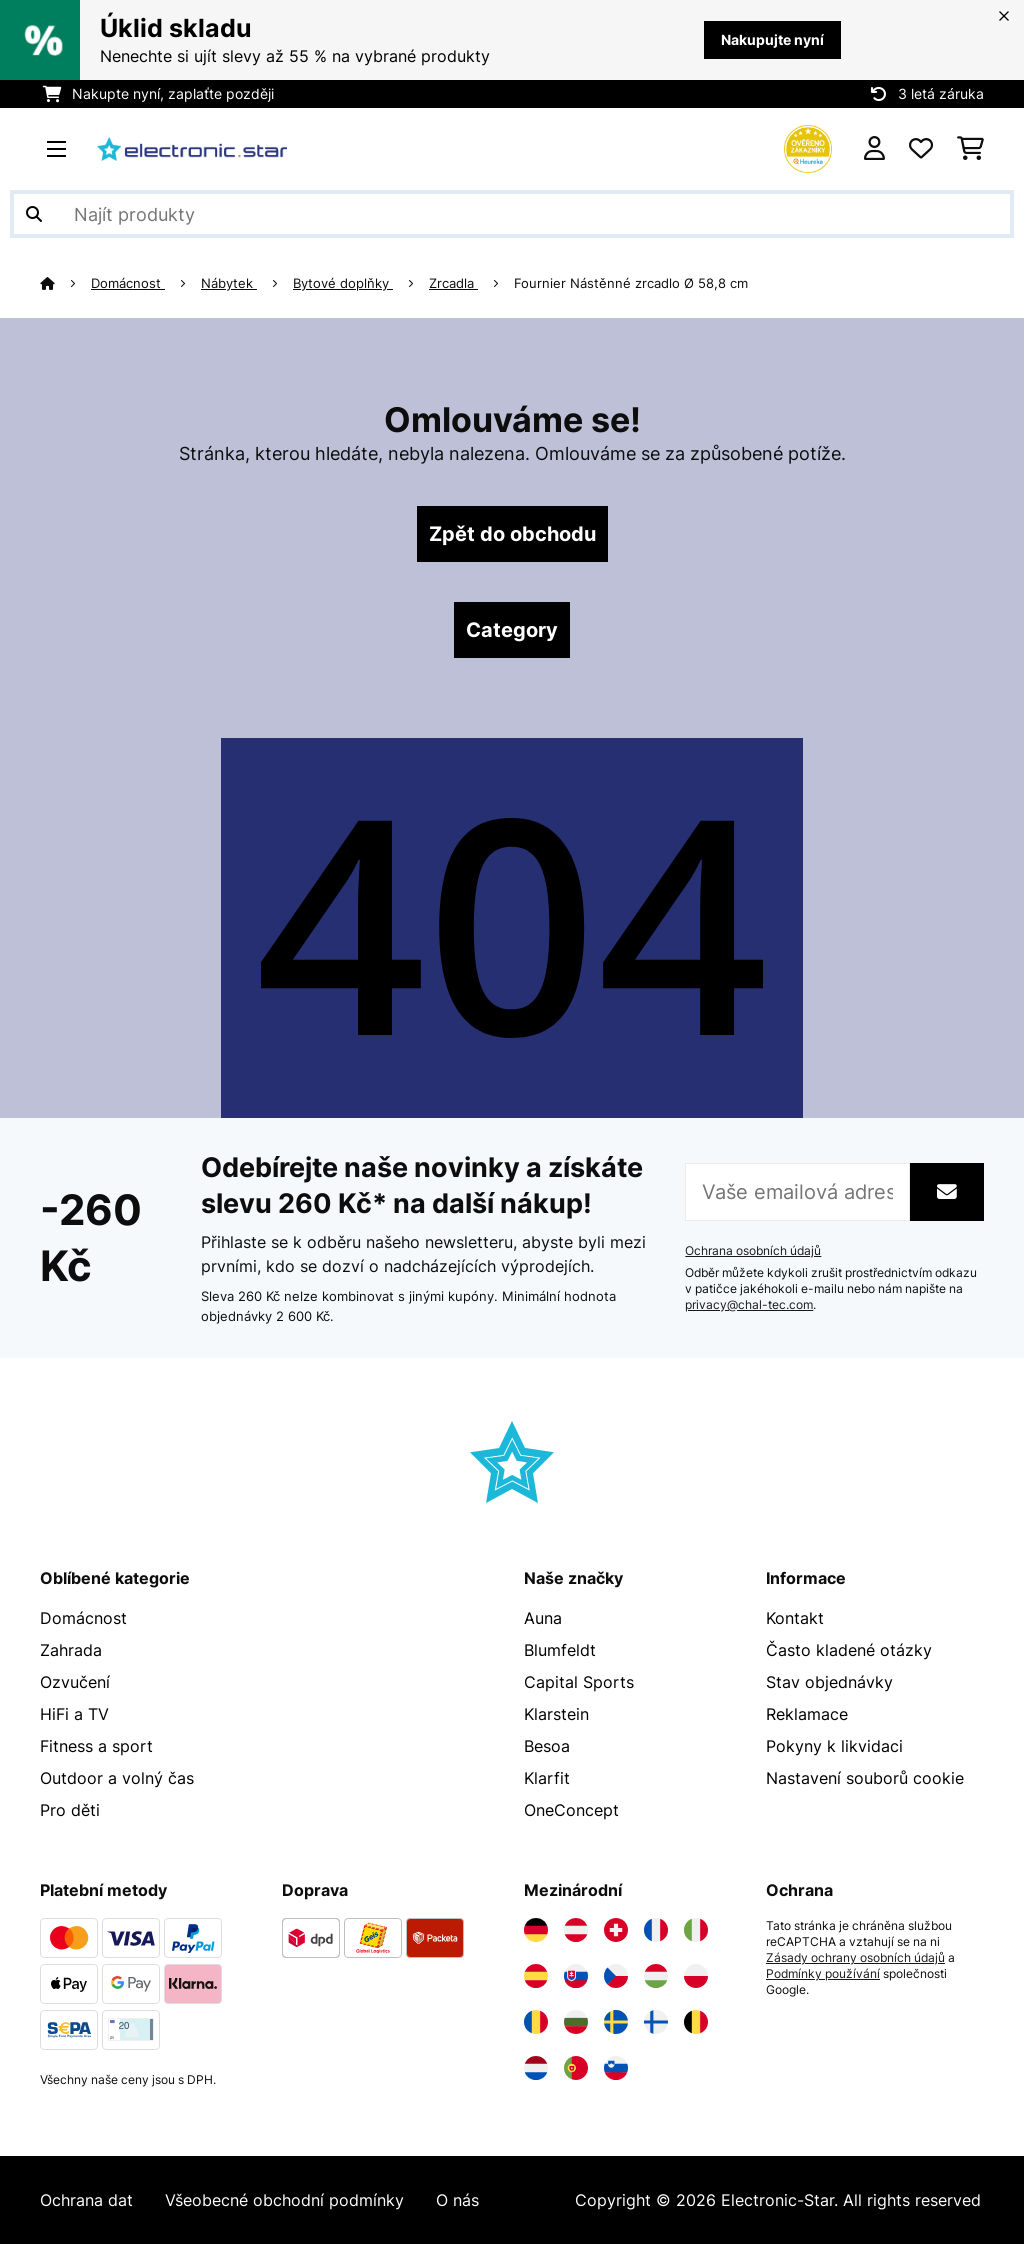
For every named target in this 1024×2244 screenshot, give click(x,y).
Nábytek (229, 283)
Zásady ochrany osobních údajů (855, 1958)
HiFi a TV (74, 1714)
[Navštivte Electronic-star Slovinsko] (616, 2068)
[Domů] (65, 283)
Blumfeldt (560, 1650)
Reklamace (807, 1714)
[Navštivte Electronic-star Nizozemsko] (536, 2068)
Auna (543, 1618)
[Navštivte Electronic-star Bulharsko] (576, 2022)
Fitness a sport (96, 1746)
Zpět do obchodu (512, 534)
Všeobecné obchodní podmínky (284, 2200)
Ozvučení (75, 1682)
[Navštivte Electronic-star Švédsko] (616, 2022)
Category (512, 630)
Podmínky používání (823, 1974)
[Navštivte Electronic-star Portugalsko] (576, 2068)
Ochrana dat (86, 2200)
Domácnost (128, 283)
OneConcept (571, 1810)
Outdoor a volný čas (117, 1778)
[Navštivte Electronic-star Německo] (536, 1930)
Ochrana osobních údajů (753, 1251)
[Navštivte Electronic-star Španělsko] (536, 1976)
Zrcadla (453, 283)
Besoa (547, 1746)
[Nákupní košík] (970, 149)
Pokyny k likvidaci (834, 1746)
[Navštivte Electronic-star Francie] (656, 1930)
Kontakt (795, 1618)
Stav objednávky (829, 1682)
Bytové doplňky (343, 283)
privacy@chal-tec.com (749, 1305)
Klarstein (556, 1714)
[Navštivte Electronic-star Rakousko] (576, 1930)
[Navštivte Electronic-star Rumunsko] (536, 2022)
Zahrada (71, 1650)
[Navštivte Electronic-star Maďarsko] (656, 1976)
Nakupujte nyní (772, 39)
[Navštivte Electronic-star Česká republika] (616, 1976)
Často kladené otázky (849, 1650)
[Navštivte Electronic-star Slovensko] (576, 1976)
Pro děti (70, 1810)
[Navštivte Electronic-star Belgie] (696, 2022)
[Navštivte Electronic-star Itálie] (696, 1930)
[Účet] (874, 149)
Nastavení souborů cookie (865, 1778)
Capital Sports (579, 1682)
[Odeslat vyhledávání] (34, 214)
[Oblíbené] (921, 149)
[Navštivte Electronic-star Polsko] (696, 1976)
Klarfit (547, 1778)
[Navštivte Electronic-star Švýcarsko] (616, 1930)
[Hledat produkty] (512, 214)
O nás (457, 2200)
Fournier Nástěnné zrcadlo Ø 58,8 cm (633, 283)
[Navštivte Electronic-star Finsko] (656, 2022)
